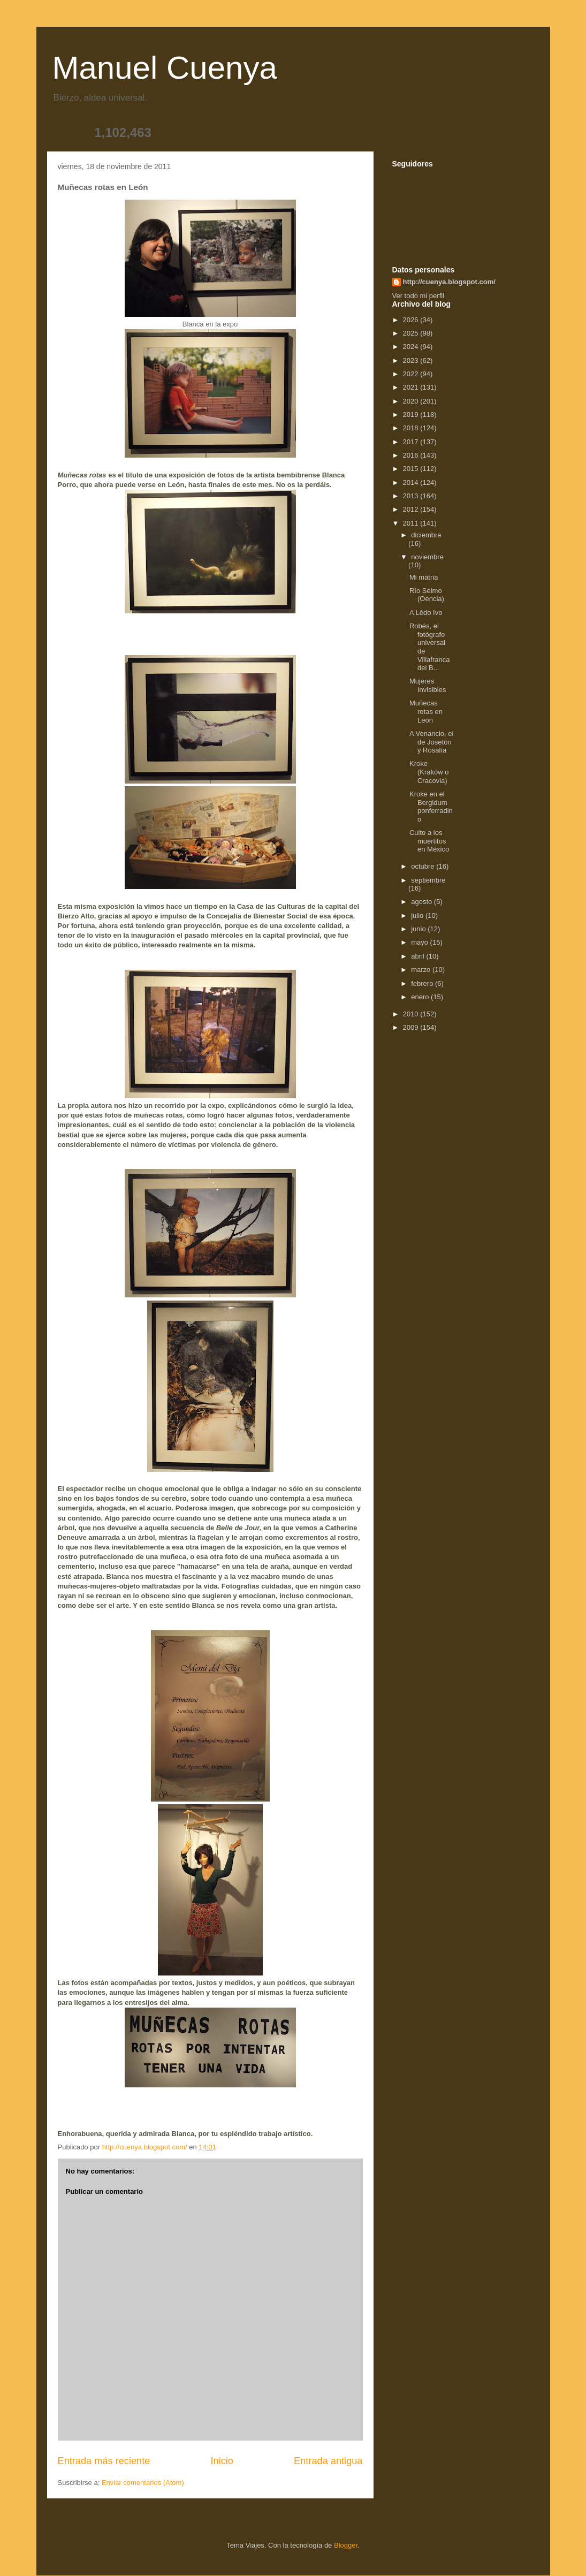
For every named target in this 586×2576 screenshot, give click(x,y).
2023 (412, 360)
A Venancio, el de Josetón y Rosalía (431, 742)
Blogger (345, 2545)
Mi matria (423, 577)
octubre (423, 866)
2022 (412, 374)
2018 (412, 428)
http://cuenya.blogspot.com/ (449, 282)
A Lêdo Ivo (425, 613)
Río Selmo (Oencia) (426, 595)
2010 (412, 1014)
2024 (412, 347)
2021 (412, 387)
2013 (412, 496)
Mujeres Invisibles (427, 685)
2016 (412, 455)
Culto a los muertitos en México (429, 841)
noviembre (427, 557)
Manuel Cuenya (164, 68)
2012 (412, 509)
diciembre (426, 535)
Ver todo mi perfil (418, 296)
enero (421, 997)
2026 (412, 320)
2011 (412, 523)
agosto (422, 902)
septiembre (428, 880)
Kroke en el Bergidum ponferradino (431, 806)
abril (418, 956)
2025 (412, 333)
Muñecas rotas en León (426, 711)
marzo (421, 970)
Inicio (221, 2461)
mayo (420, 942)
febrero (423, 983)
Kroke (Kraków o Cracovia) (429, 771)
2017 (412, 442)
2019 (412, 415)
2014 (412, 482)
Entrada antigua (328, 2461)
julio (418, 915)
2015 (412, 469)
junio (419, 929)
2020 (412, 401)
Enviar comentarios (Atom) (143, 2483)
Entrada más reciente (104, 2461)
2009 (412, 1027)
